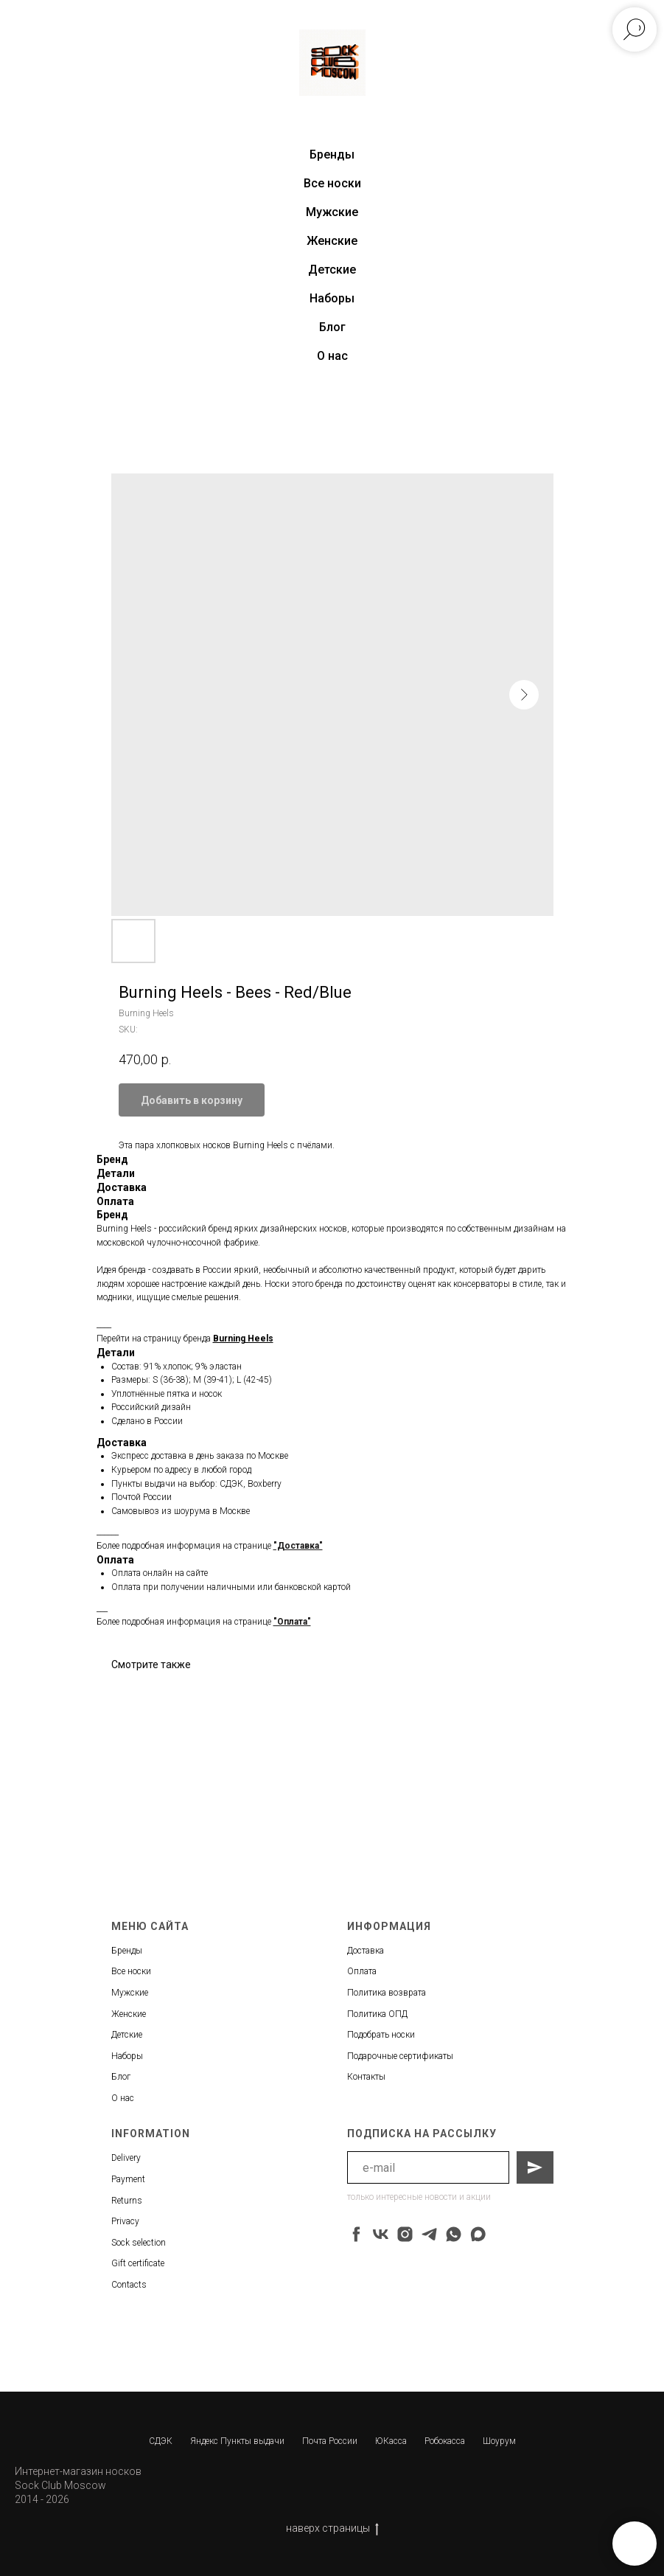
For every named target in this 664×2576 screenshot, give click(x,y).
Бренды (126, 1950)
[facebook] (356, 2234)
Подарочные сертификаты (400, 2056)
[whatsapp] (453, 2234)
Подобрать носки (381, 2035)
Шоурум (499, 2441)
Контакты (366, 2077)
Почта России (329, 2441)
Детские (332, 270)
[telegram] (429, 2234)
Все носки (332, 183)
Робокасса (444, 2441)
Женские (332, 241)
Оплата (362, 1971)
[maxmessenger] (478, 2234)
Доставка (365, 1950)
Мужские (332, 212)
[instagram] (405, 2234)
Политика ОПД (377, 2014)
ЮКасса (391, 2441)
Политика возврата (386, 1992)
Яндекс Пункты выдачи (237, 2441)
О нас (332, 356)
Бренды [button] (332, 154)
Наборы (332, 298)
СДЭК (160, 2441)
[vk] (380, 2234)
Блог (332, 327)
